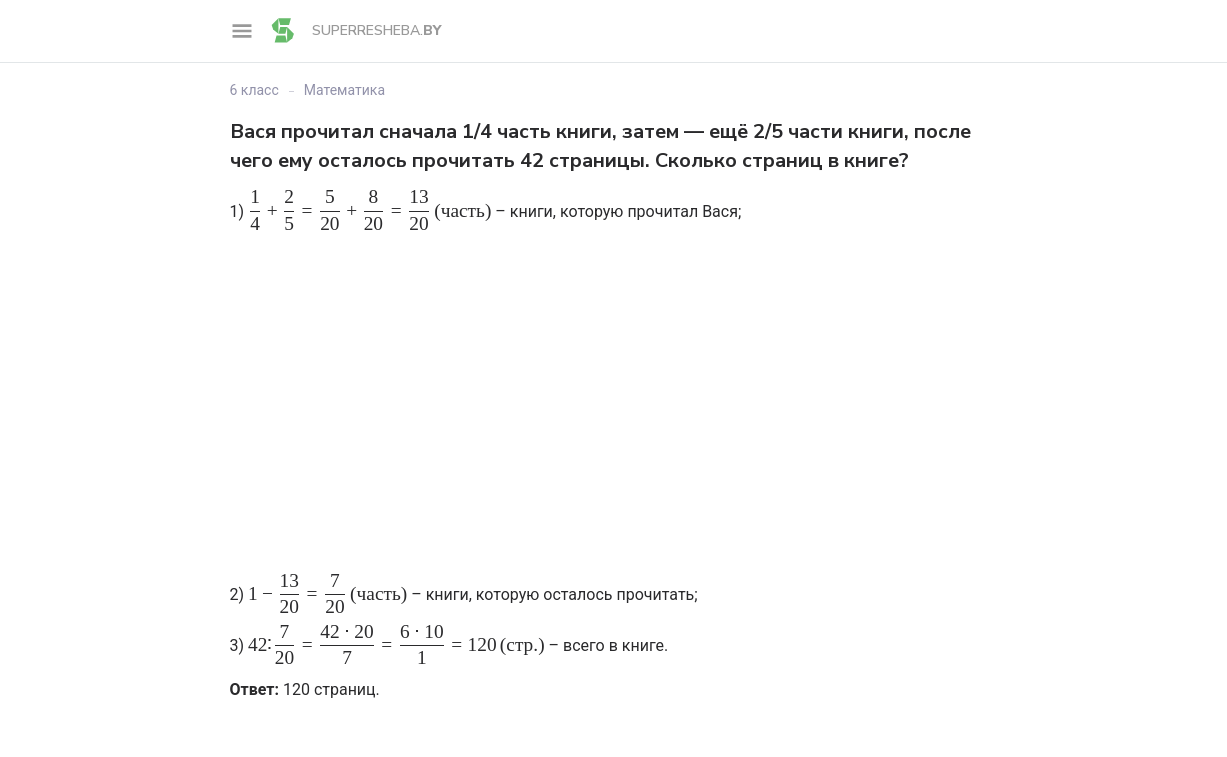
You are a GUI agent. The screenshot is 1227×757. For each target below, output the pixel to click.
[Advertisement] (614, 382)
